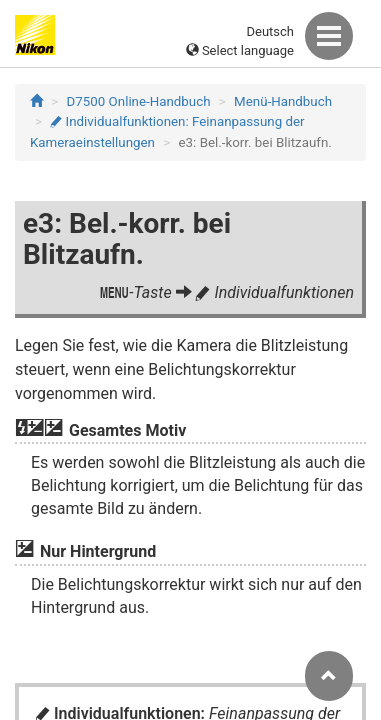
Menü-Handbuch (283, 101)
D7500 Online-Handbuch (139, 101)
